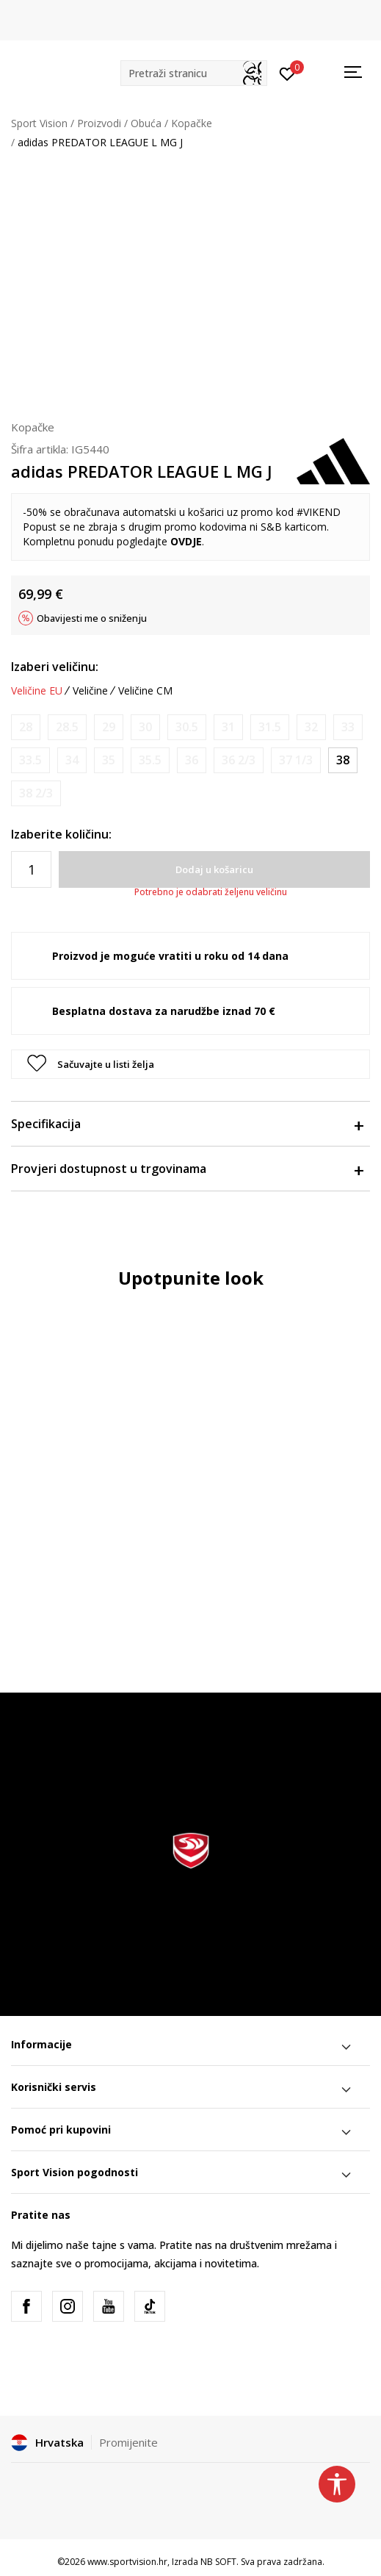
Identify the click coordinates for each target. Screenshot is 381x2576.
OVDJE (186, 541)
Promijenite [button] (128, 2442)
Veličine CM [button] (145, 691)
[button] (193, 73)
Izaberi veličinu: (54, 666)
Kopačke (191, 123)
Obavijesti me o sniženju (92, 618)
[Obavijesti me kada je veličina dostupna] (25, 727)
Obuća (146, 123)
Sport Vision (39, 123)
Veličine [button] (90, 691)
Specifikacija (187, 1124)
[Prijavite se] (287, 73)
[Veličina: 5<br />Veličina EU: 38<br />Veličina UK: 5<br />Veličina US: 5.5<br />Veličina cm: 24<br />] (343, 760)
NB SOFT (218, 2561)
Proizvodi (99, 123)
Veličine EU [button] (36, 691)
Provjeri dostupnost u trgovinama (187, 1168)
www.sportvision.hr (127, 2561)
